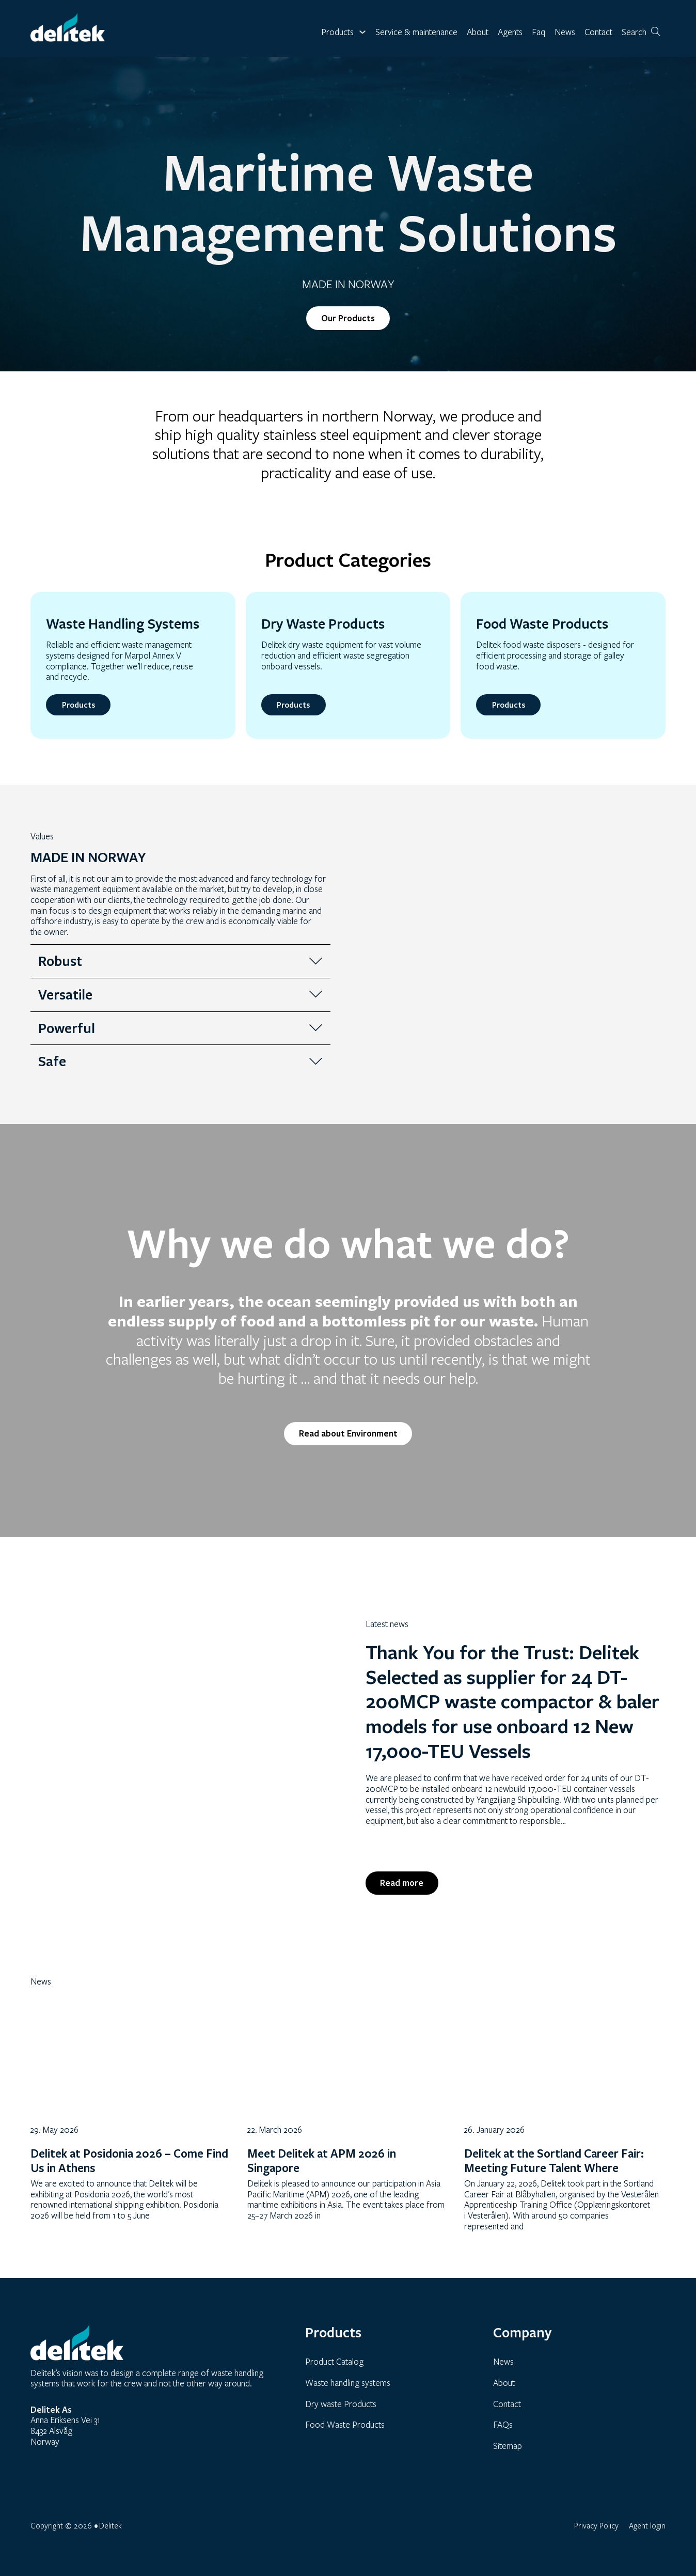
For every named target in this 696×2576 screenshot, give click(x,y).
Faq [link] (538, 32)
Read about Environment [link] (348, 1433)
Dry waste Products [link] (340, 2404)
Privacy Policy (596, 2525)
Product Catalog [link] (334, 2362)
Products (337, 32)
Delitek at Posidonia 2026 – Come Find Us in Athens (129, 2160)
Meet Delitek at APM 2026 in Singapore (321, 2160)
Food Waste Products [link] (345, 2424)
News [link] (565, 32)
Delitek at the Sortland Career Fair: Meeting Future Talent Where (554, 2160)
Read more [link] (401, 1882)
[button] (180, 961)
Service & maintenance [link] (416, 32)
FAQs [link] (503, 2424)
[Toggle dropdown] (362, 32)
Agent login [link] (647, 2525)
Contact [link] (598, 32)
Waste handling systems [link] (347, 2382)
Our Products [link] (348, 318)
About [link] (477, 32)
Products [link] (78, 704)
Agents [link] (510, 32)
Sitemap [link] (507, 2446)
